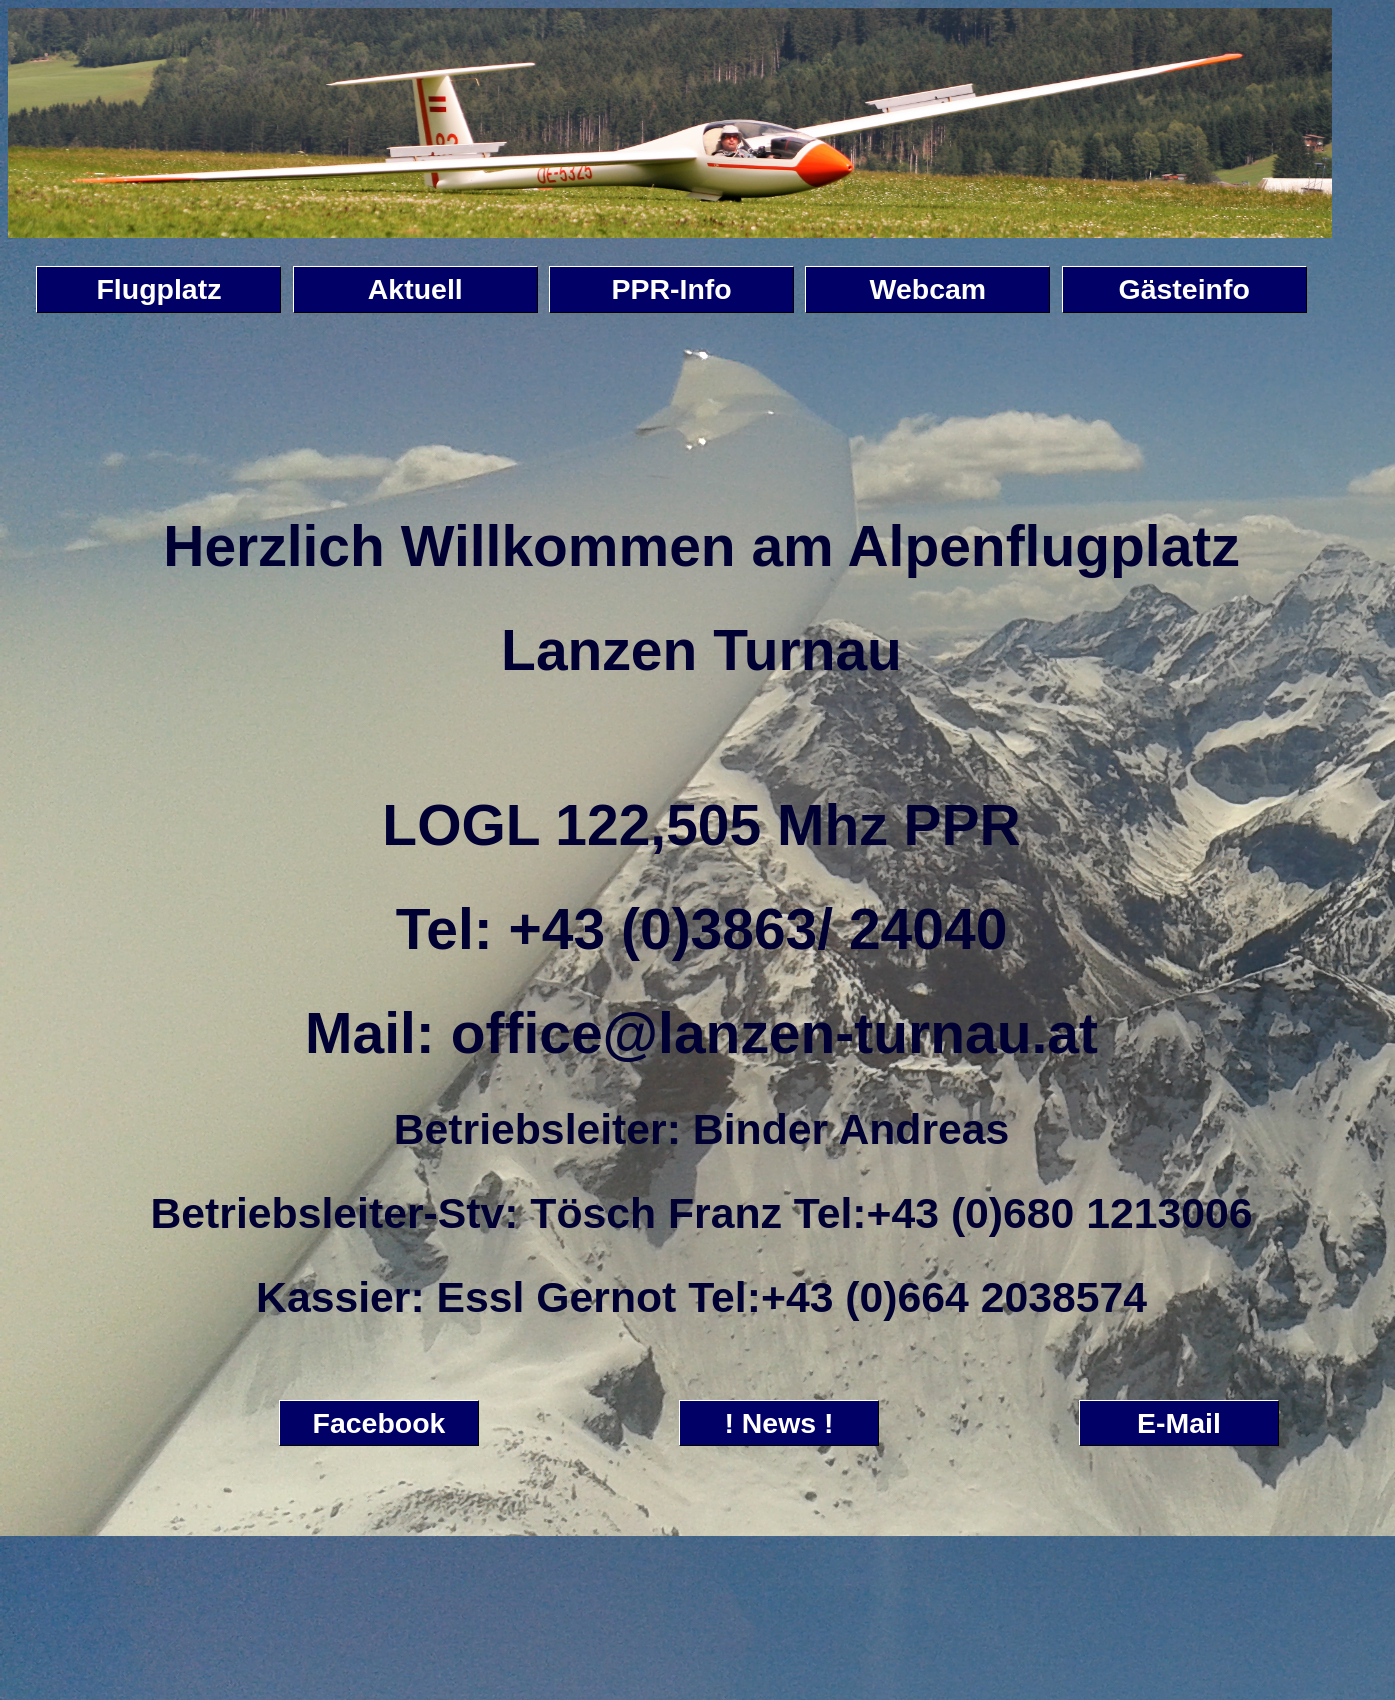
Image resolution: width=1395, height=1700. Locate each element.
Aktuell (415, 289)
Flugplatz (158, 289)
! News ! (778, 1423)
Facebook (379, 1423)
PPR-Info (671, 289)
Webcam (928, 289)
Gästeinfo (1184, 289)
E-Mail (1179, 1423)
